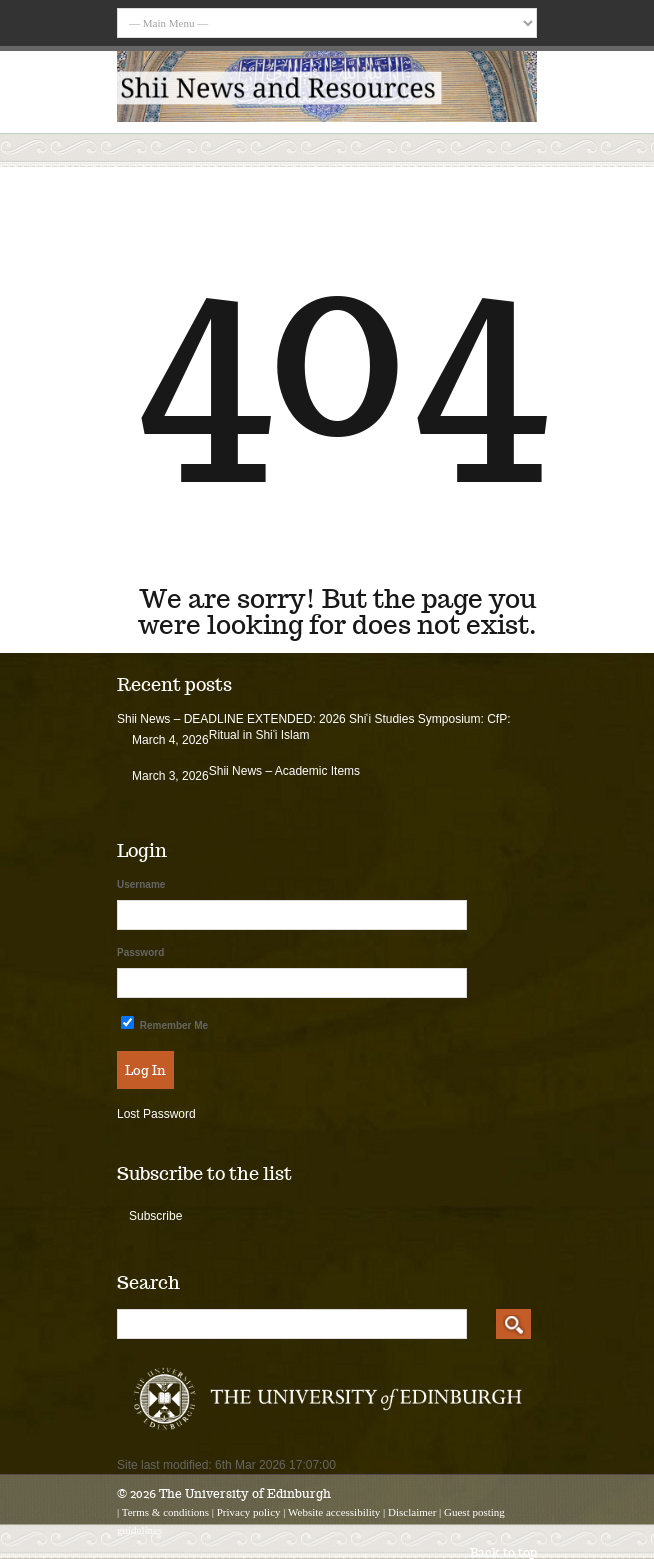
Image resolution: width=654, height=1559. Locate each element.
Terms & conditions (165, 1512)
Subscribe (155, 1216)
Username (141, 884)
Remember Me (164, 1023)
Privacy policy (249, 1512)
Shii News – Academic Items (284, 771)
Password (140, 952)
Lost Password (156, 1114)
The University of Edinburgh (245, 1493)
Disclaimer (412, 1512)
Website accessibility (334, 1512)
